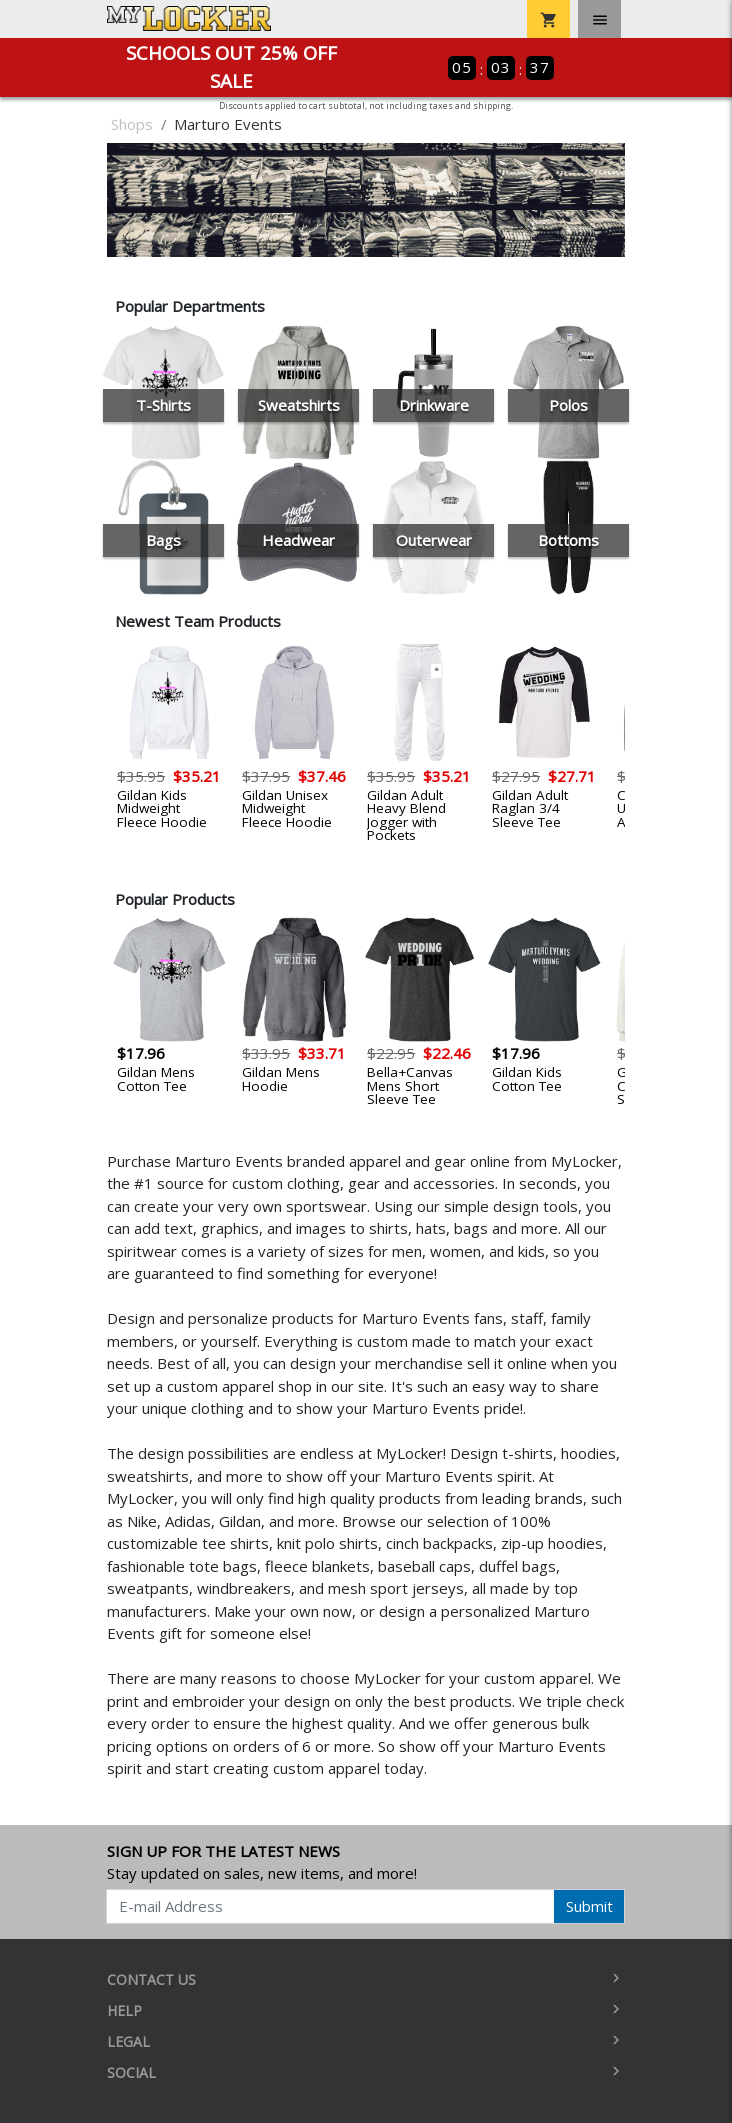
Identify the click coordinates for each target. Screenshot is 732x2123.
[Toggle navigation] (599, 19)
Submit (589, 1906)
